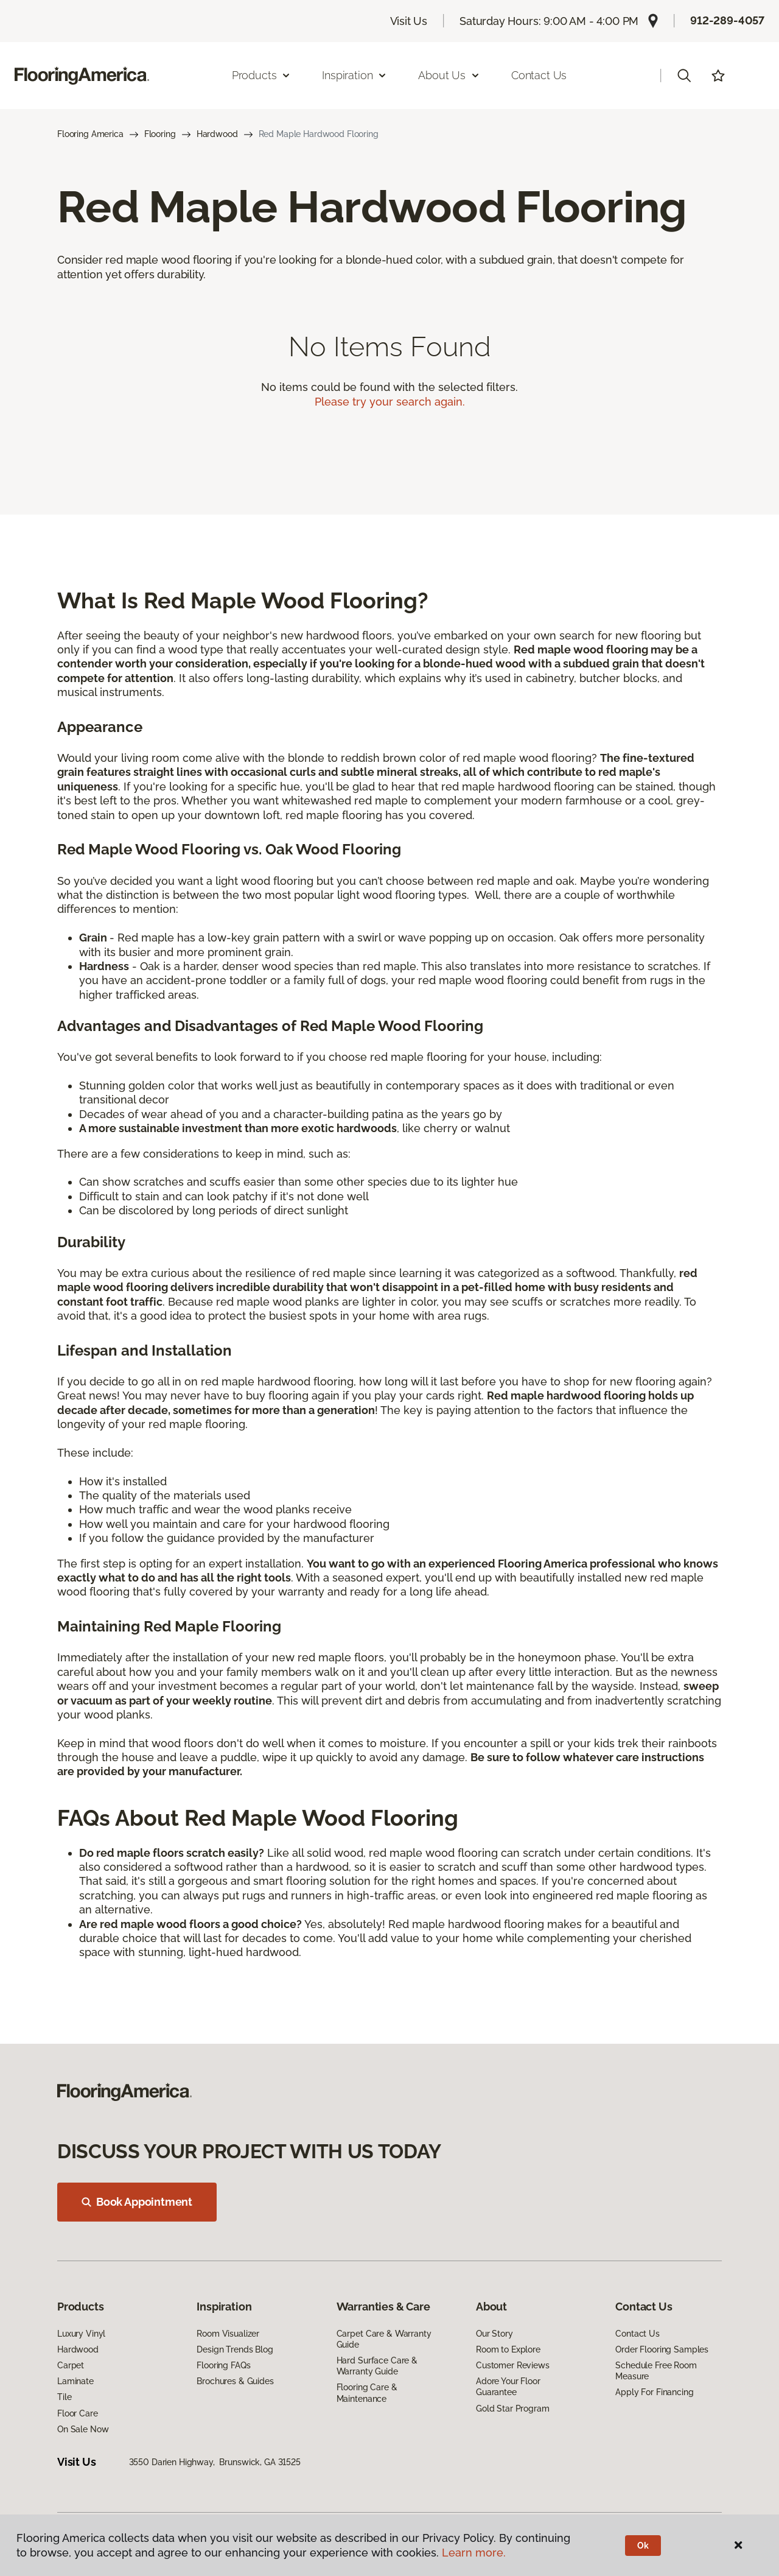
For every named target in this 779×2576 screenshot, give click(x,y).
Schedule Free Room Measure (655, 2370)
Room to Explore (508, 2349)
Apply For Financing (654, 2392)
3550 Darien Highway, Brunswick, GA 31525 (215, 2462)
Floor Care (77, 2413)
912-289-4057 (727, 20)
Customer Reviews (513, 2365)
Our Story (494, 2333)
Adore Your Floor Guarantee (508, 2386)
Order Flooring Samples (661, 2349)
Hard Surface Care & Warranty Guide (377, 2366)
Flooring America (90, 134)
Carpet (70, 2365)
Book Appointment (137, 2201)
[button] (684, 75)
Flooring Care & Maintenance (367, 2392)
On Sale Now (82, 2429)
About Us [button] (449, 75)
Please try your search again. (390, 401)
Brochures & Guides (235, 2381)
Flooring (160, 134)
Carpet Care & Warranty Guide (384, 2339)
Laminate (75, 2381)
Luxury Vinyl (81, 2333)
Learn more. (474, 2552)
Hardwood (217, 134)
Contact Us (539, 75)
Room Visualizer (228, 2333)
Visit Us (409, 21)
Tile (64, 2397)
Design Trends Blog (235, 2349)
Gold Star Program (513, 2408)
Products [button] (262, 75)
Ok (643, 2545)
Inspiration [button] (354, 75)
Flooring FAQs (223, 2365)
